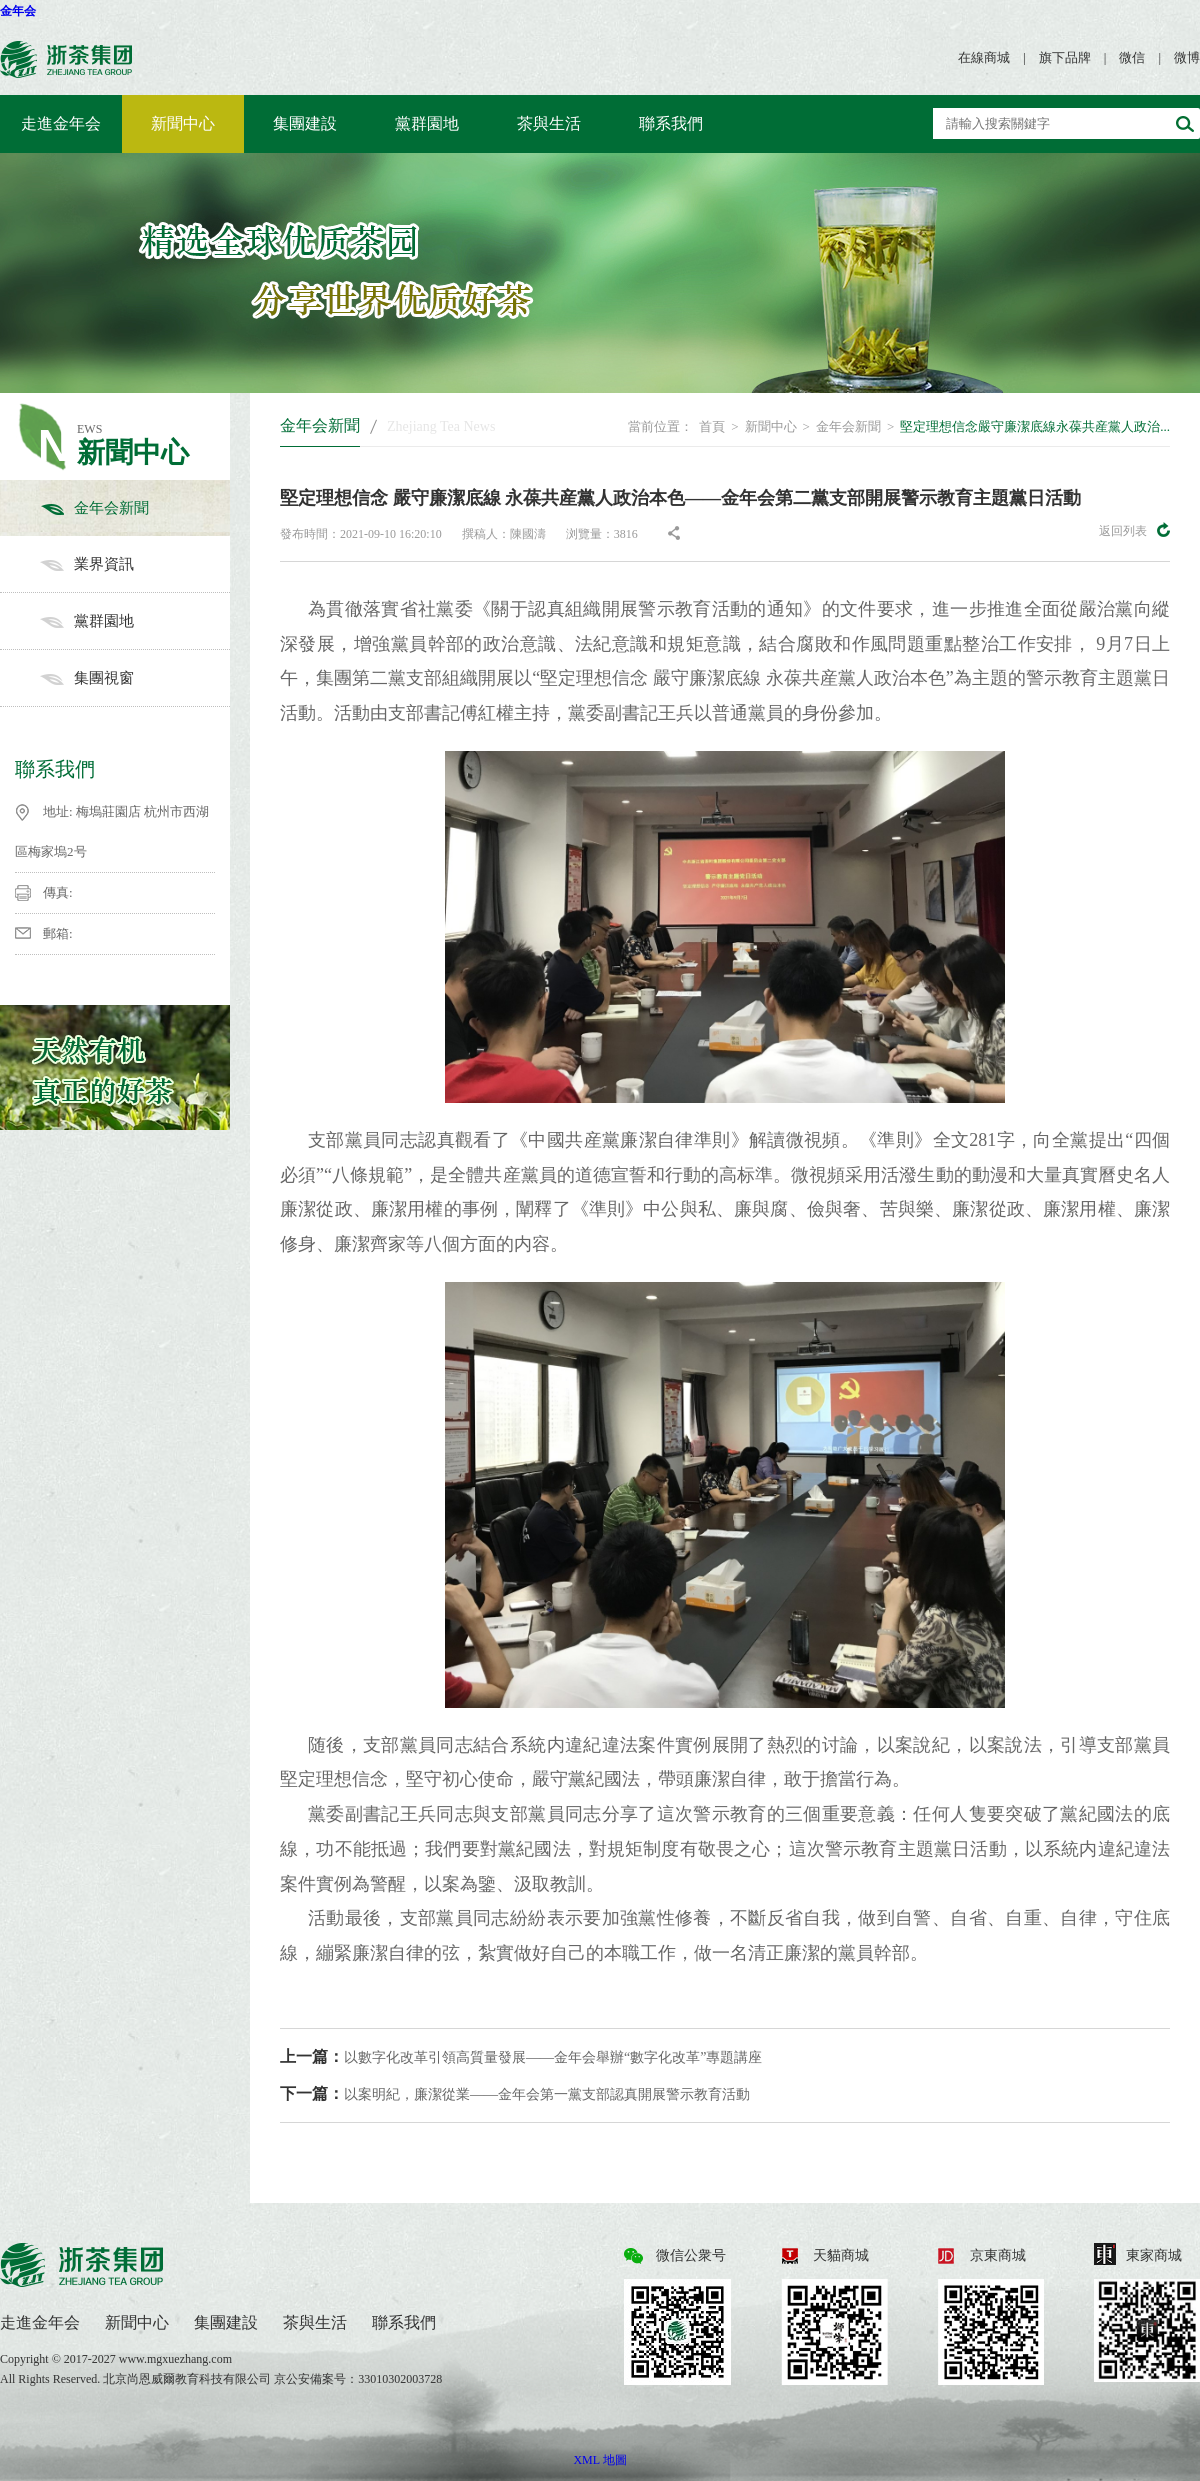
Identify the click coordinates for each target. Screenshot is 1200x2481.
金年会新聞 (135, 508)
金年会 (18, 11)
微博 (1187, 57)
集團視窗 (135, 678)
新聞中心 (183, 123)
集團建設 (305, 123)
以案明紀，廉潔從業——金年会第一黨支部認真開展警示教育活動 (515, 2093)
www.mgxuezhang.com (175, 2359)
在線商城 (984, 57)
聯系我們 (671, 123)
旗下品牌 (1065, 57)
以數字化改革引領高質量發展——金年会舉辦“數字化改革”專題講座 (521, 2056)
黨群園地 (427, 123)
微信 (1132, 57)
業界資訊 (135, 564)
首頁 (712, 426)
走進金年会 (61, 123)
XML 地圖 (599, 2460)
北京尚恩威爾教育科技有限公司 (188, 2379)
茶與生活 (549, 123)
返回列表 (1134, 530)
